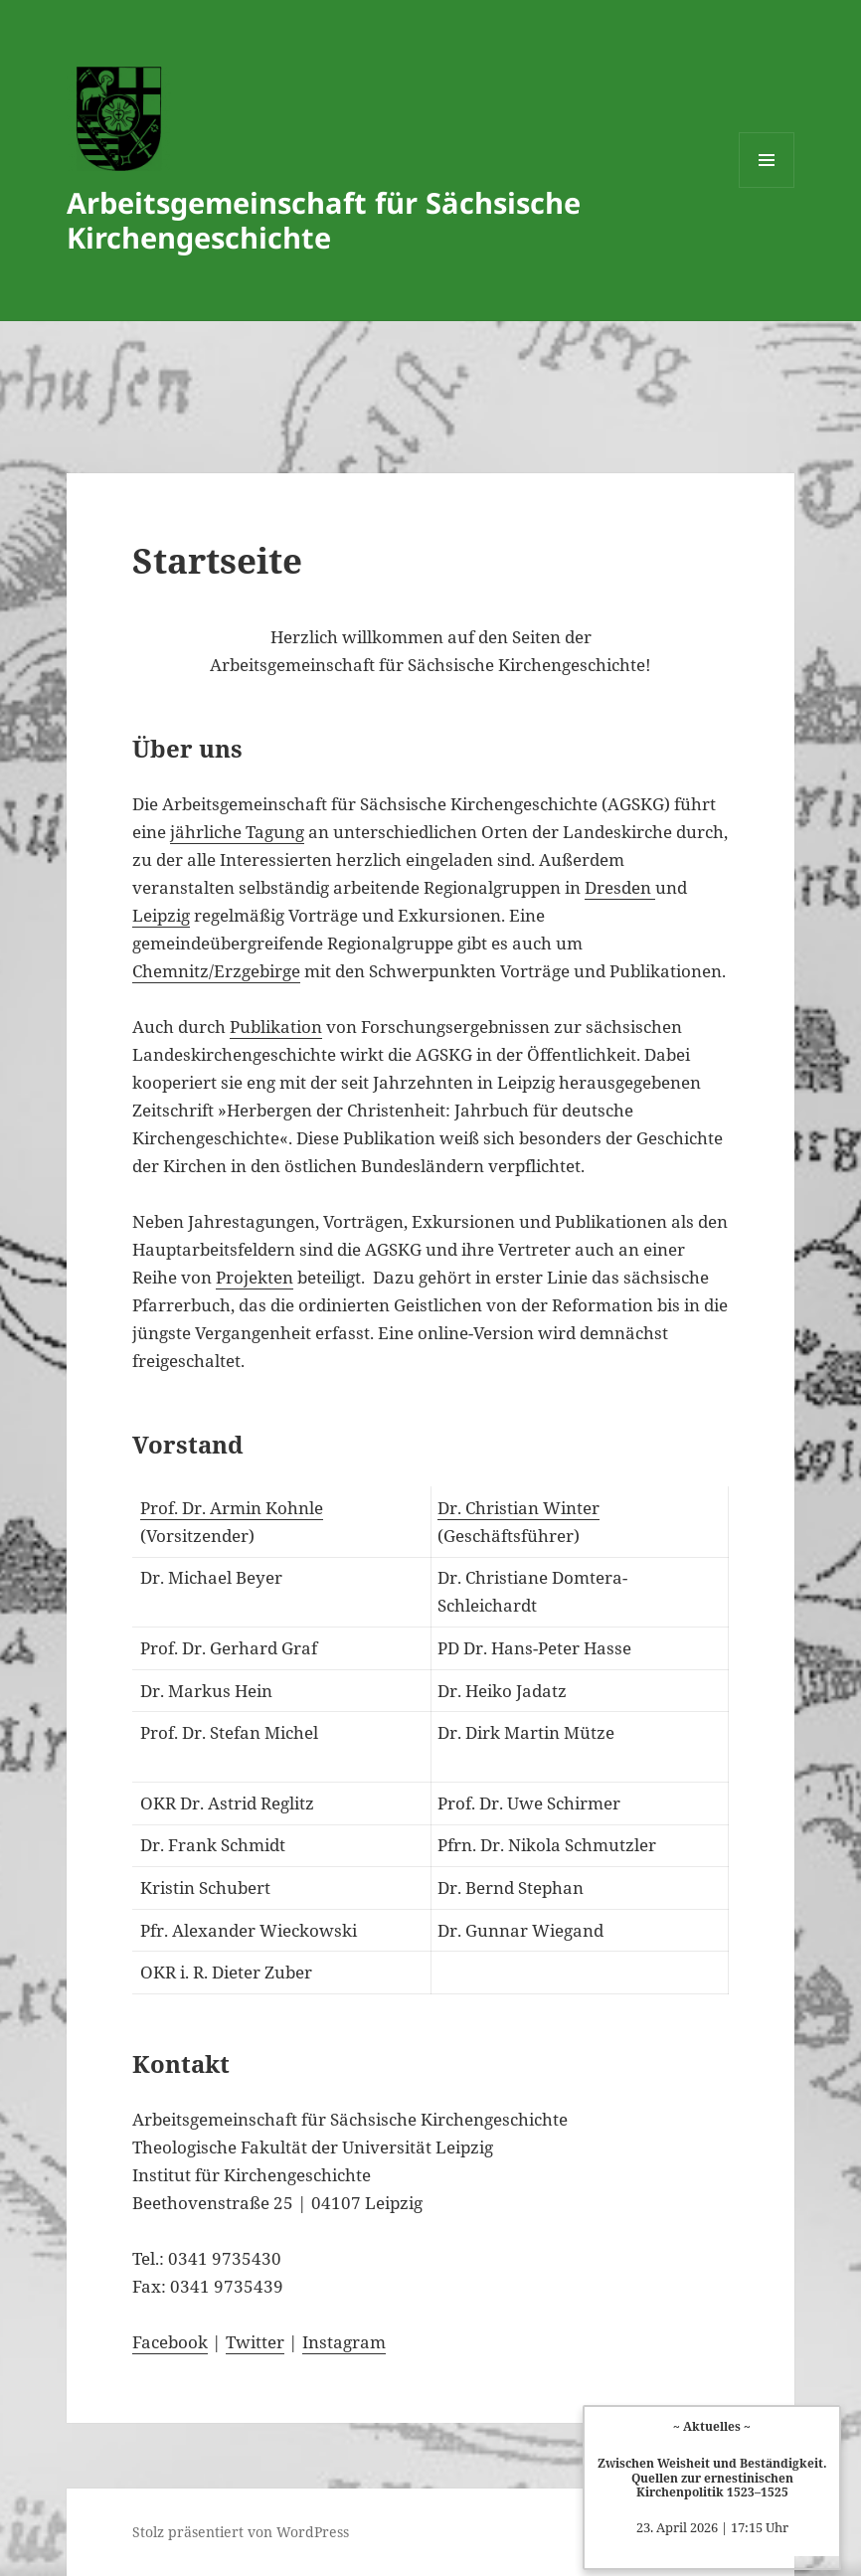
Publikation (276, 1026)
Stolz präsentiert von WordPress (240, 2531)
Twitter (255, 2341)
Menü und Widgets (767, 187)
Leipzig (161, 915)
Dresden (620, 887)
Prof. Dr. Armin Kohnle (231, 1507)
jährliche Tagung (237, 831)
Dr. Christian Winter (518, 1507)
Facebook (170, 2341)
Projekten (254, 1277)
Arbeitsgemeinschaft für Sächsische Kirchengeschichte (324, 220)
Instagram (344, 2341)
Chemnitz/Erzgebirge (216, 970)
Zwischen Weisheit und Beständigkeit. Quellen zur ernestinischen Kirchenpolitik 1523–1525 (712, 2477)
